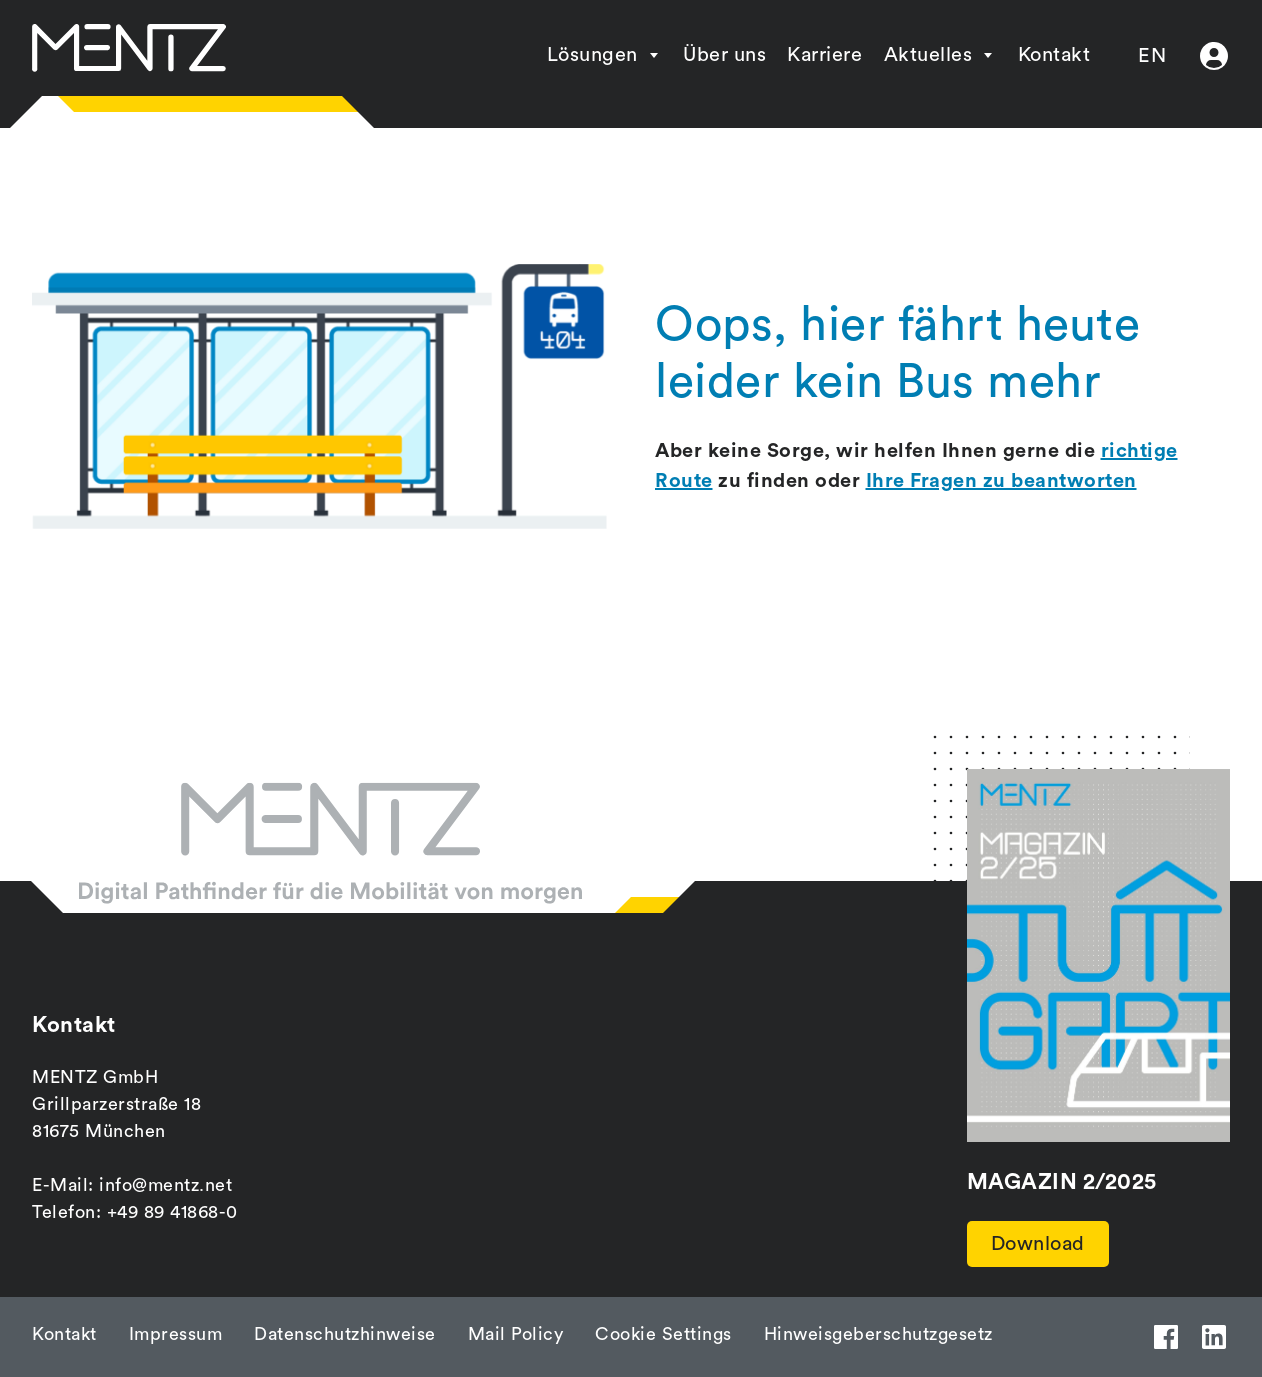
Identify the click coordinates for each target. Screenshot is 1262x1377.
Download (1038, 1244)
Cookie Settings (663, 1334)
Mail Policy (516, 1334)
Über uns (724, 55)
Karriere (824, 55)
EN (1152, 56)
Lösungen (592, 55)
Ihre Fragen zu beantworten (1001, 481)
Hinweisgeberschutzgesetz (878, 1334)
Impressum (176, 1334)
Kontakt (1054, 55)
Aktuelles (928, 55)
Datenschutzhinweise (345, 1334)
